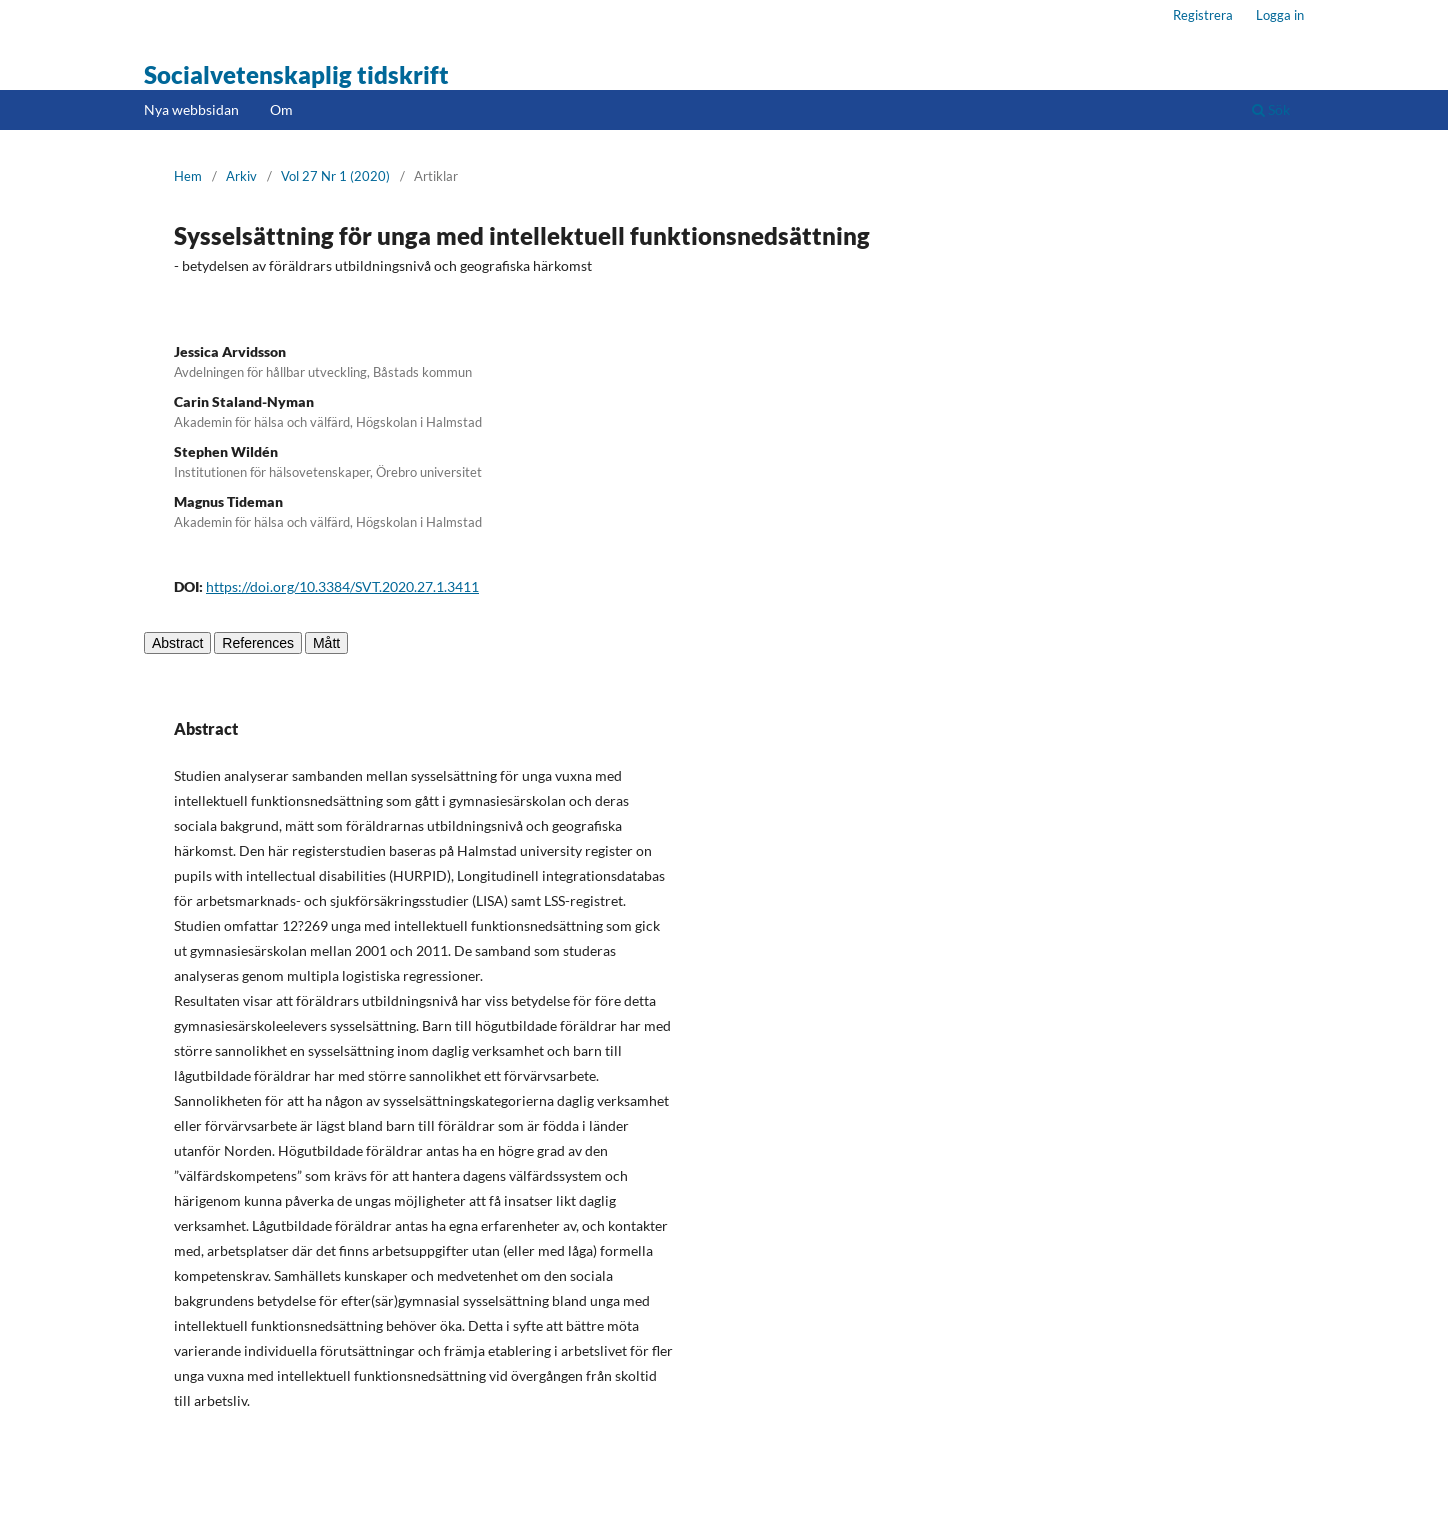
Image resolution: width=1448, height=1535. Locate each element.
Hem (188, 176)
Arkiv (241, 176)
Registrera (1203, 15)
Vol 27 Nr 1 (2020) (335, 176)
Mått (326, 643)
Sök (1271, 109)
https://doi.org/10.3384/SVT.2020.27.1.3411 (342, 586)
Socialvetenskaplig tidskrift (296, 74)
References (258, 643)
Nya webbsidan (191, 109)
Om (281, 109)
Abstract (177, 643)
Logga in (1280, 15)
